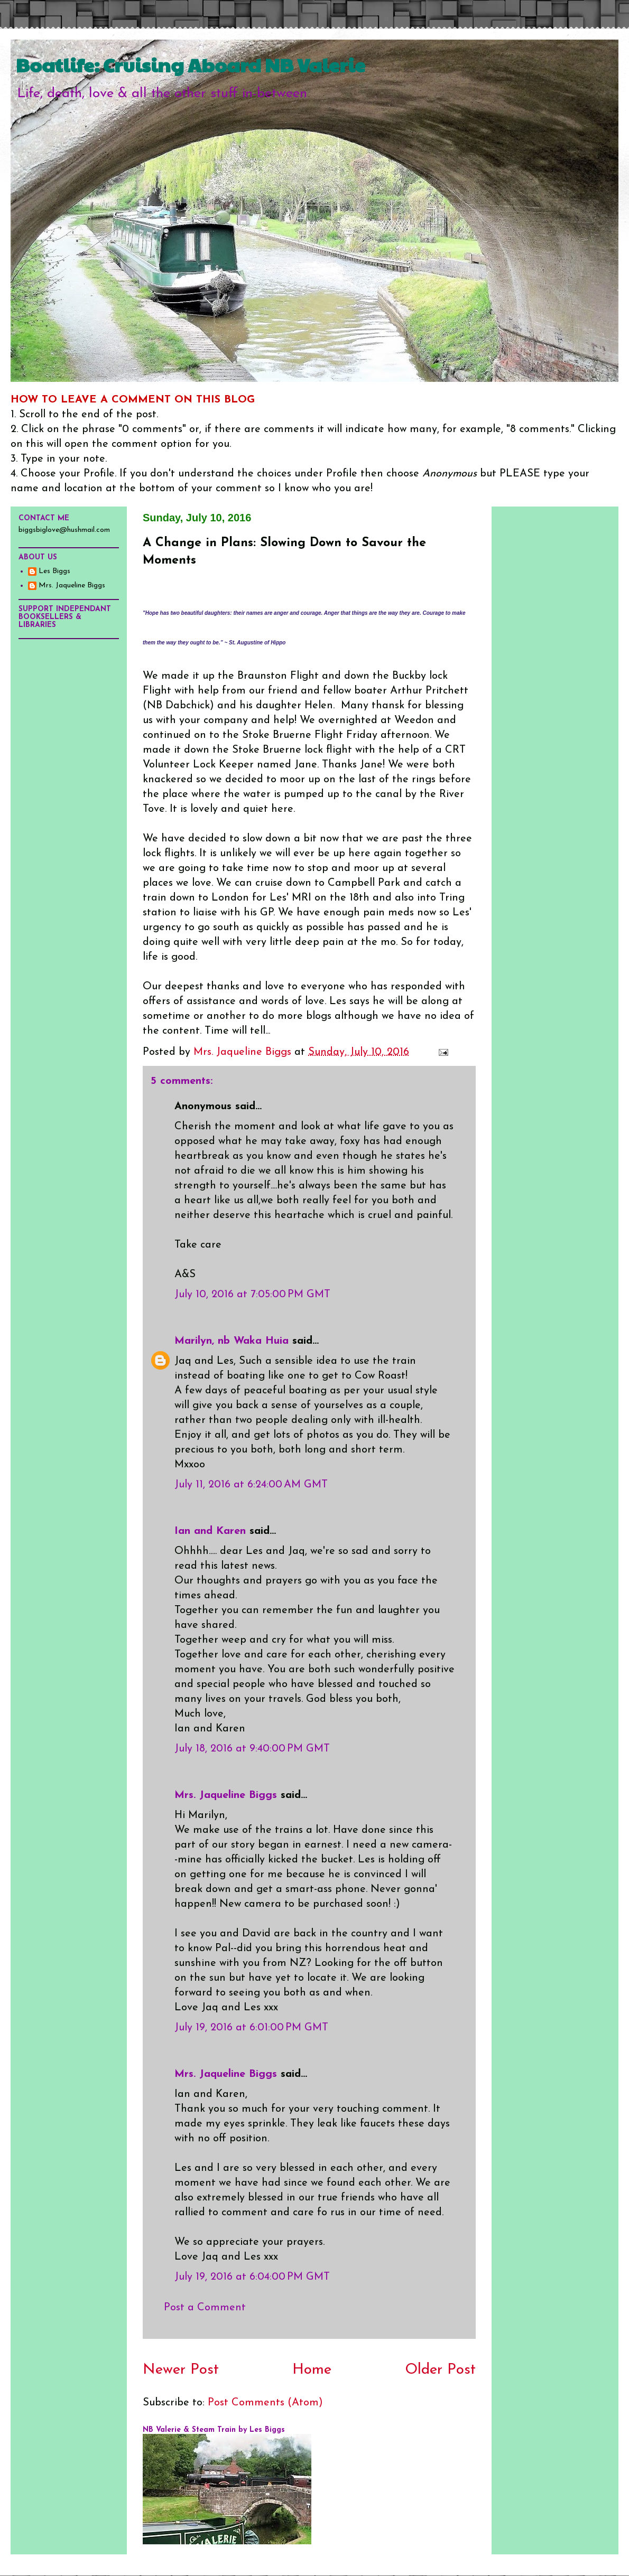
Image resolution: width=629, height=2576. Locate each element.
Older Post (440, 2370)
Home (311, 2370)
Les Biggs (54, 571)
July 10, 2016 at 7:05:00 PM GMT (252, 1294)
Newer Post (181, 2370)
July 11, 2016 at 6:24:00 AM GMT (251, 1484)
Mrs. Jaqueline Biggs (225, 1795)
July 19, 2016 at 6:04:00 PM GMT (252, 2277)
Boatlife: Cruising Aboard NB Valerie (190, 64)
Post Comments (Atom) (265, 2402)
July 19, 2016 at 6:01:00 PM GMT (251, 2027)
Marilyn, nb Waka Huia (231, 1341)
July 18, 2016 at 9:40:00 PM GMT (252, 1749)
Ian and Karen (210, 1531)
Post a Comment (205, 2307)
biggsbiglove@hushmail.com (64, 530)
